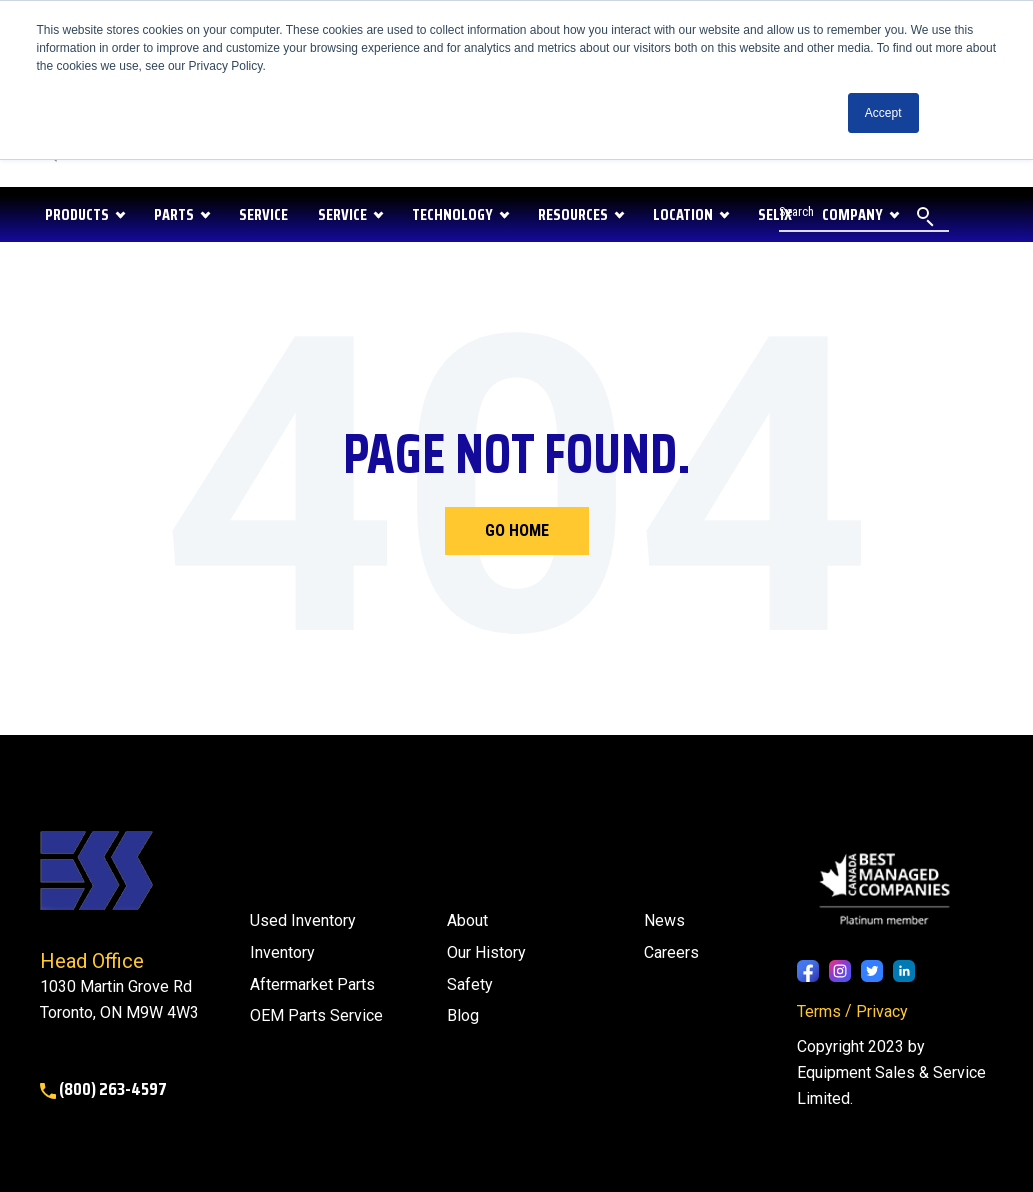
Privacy (882, 1011)
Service (342, 214)
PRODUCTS (77, 214)
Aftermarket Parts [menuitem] (312, 984)
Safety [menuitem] (470, 984)
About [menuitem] (467, 920)
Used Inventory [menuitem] (303, 920)
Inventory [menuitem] (282, 952)
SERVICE (263, 214)
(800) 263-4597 (103, 1089)
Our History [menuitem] (486, 952)
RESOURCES (573, 214)
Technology (452, 214)
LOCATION (683, 214)
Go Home (517, 530)
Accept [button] (883, 113)
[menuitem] (463, 1016)
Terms (819, 1011)
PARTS (174, 214)
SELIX (775, 214)
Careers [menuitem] (671, 952)
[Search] (864, 214)
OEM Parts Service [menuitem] (316, 1015)
